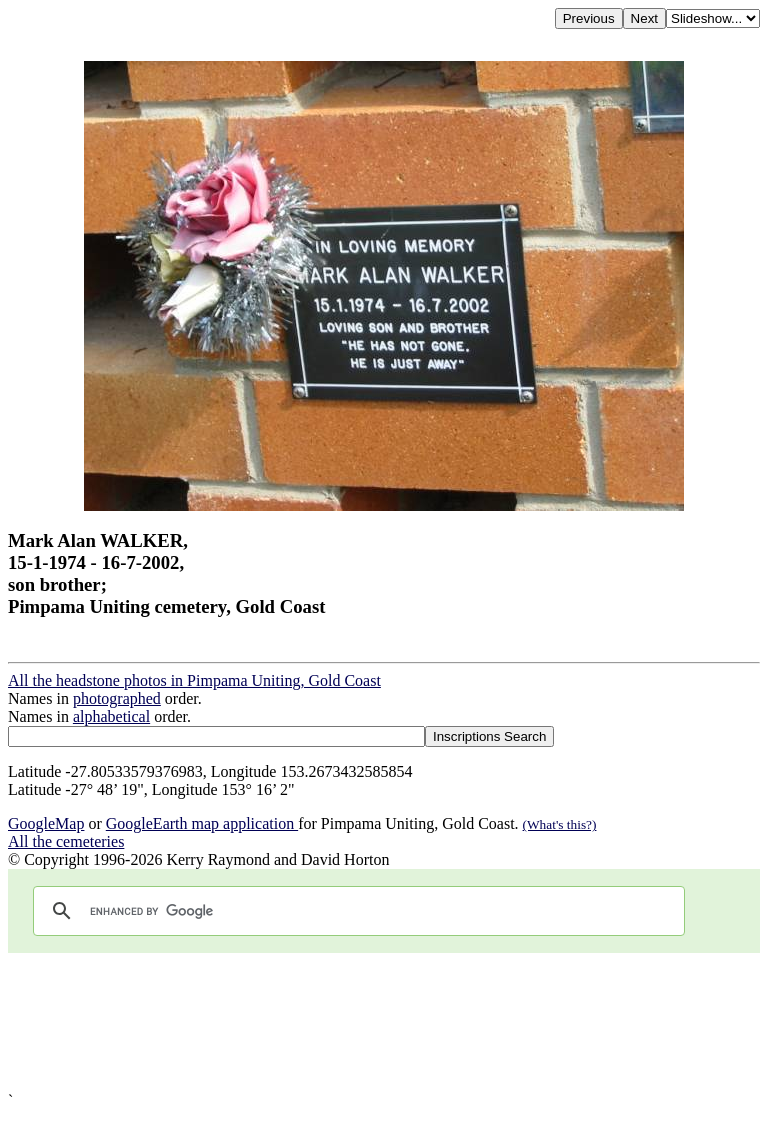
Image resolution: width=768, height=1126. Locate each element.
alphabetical (111, 716)
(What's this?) (560, 824)
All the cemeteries (66, 841)
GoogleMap (46, 823)
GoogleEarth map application (202, 823)
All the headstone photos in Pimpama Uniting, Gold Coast (194, 680)
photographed (117, 698)
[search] (356, 911)
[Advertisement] (384, 1022)
